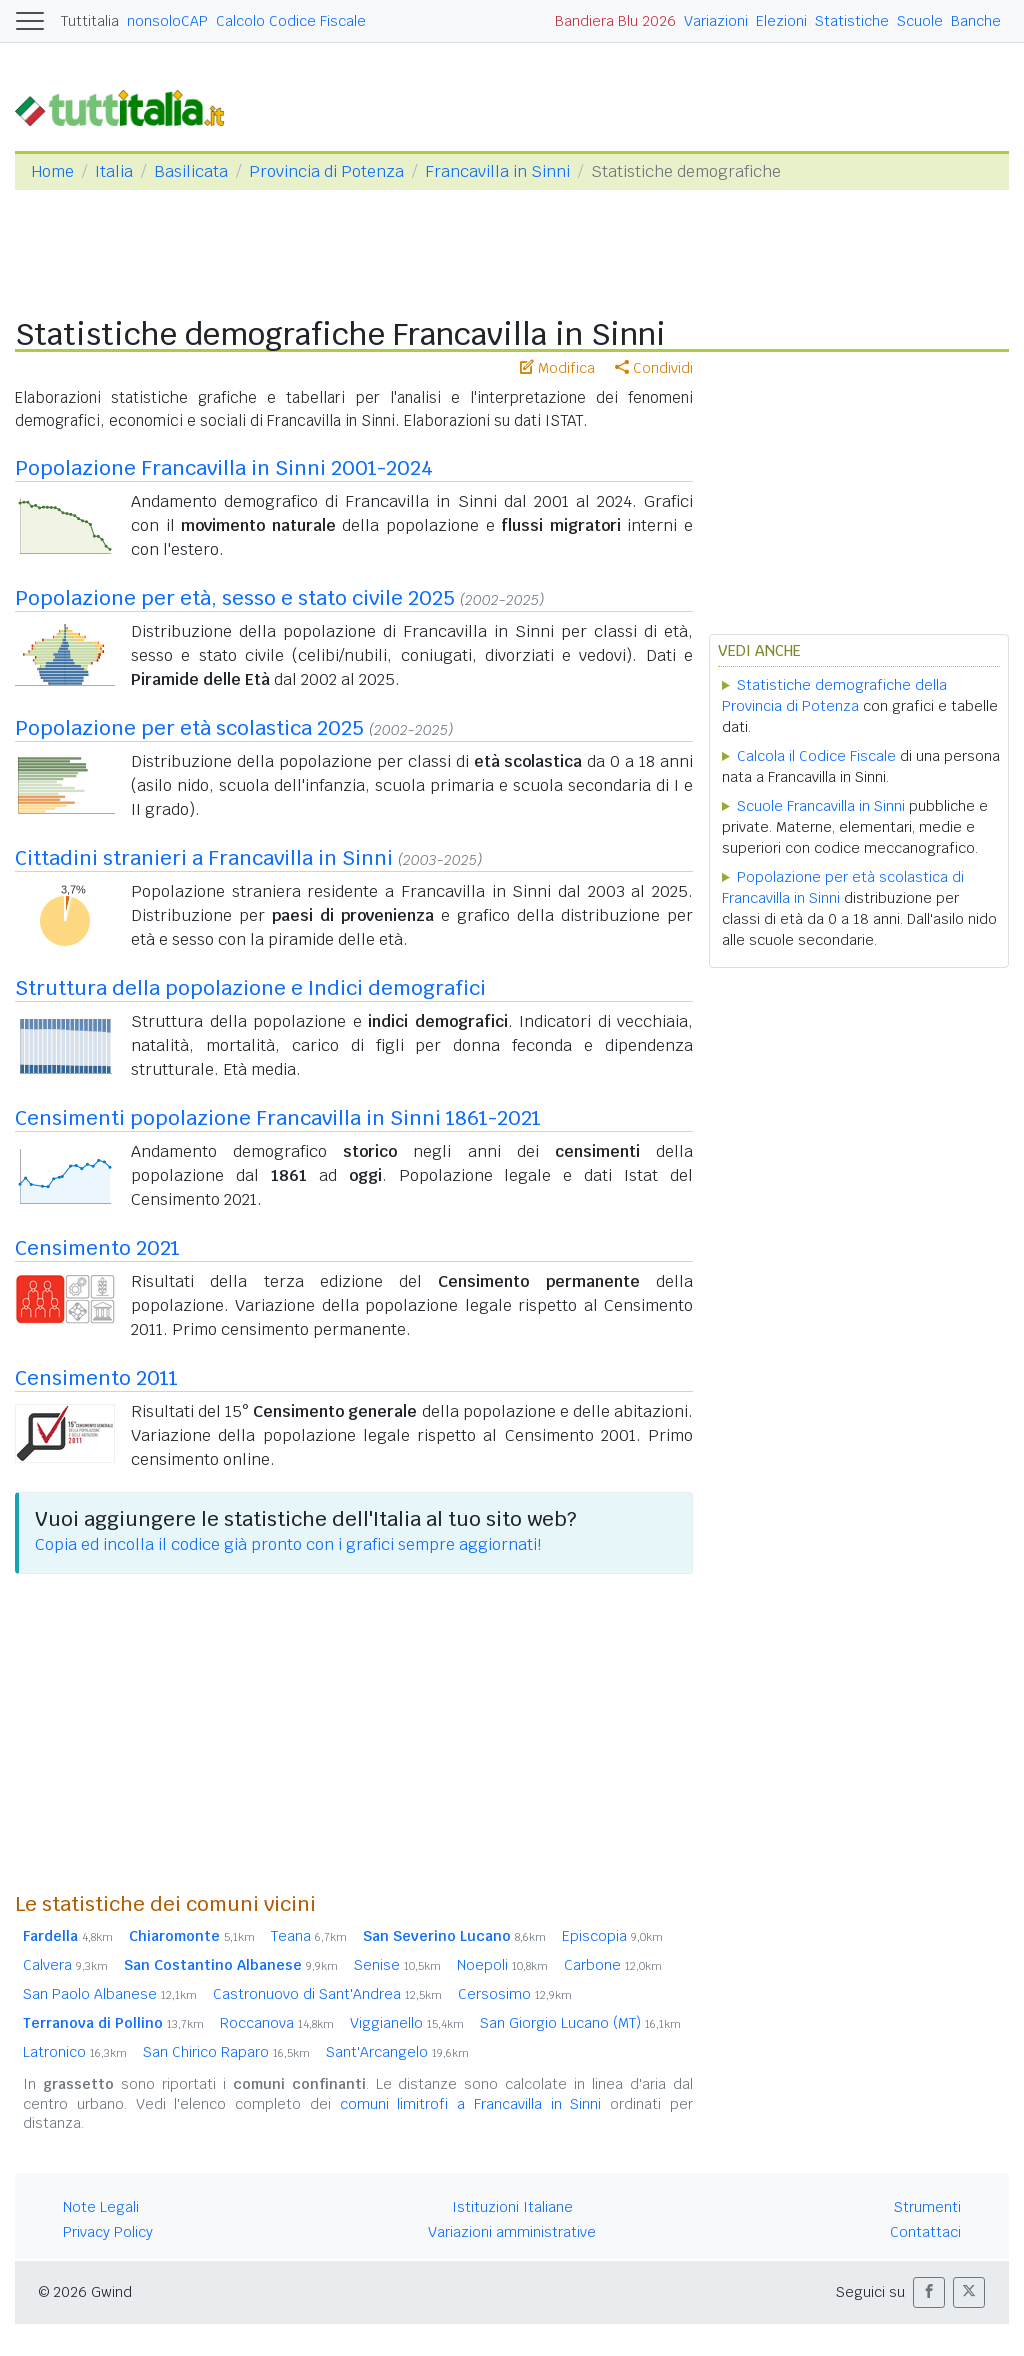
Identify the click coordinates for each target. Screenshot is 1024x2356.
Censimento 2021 (97, 1248)
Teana (309, 1936)
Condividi (654, 368)
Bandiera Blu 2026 (615, 21)
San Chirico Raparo (226, 2052)
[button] (929, 2292)
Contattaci (925, 2232)
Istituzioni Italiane (512, 2207)
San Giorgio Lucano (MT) (580, 2023)
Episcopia (612, 1936)
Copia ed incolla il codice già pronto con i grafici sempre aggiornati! (288, 1544)
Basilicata (191, 171)
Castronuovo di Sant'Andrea (327, 1994)
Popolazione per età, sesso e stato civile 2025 (235, 598)
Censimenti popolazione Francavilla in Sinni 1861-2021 (278, 1118)
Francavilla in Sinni (497, 171)
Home (52, 171)
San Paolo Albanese (110, 1994)
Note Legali (101, 2207)
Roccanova (277, 2023)
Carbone (613, 1965)
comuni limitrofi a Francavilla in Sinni (471, 2104)
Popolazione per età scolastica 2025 (189, 728)
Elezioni (781, 21)
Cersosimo (515, 1994)
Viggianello (407, 2023)
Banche (976, 21)
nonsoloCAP (167, 21)
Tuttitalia (90, 21)
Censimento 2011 (96, 1378)
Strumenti (927, 2207)
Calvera (65, 1965)
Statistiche (852, 21)
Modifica (557, 368)
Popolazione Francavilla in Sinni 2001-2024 (224, 468)
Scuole (920, 21)
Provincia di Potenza (326, 171)
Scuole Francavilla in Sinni (821, 806)
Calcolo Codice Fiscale (291, 21)
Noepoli (502, 1965)
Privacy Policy (108, 2232)
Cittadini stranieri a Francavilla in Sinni (204, 858)
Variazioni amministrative (512, 2232)
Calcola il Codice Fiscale (816, 756)
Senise (397, 1965)
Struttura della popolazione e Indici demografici (250, 988)
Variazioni (716, 21)
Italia (114, 171)
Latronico (75, 2052)
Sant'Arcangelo (397, 2052)
